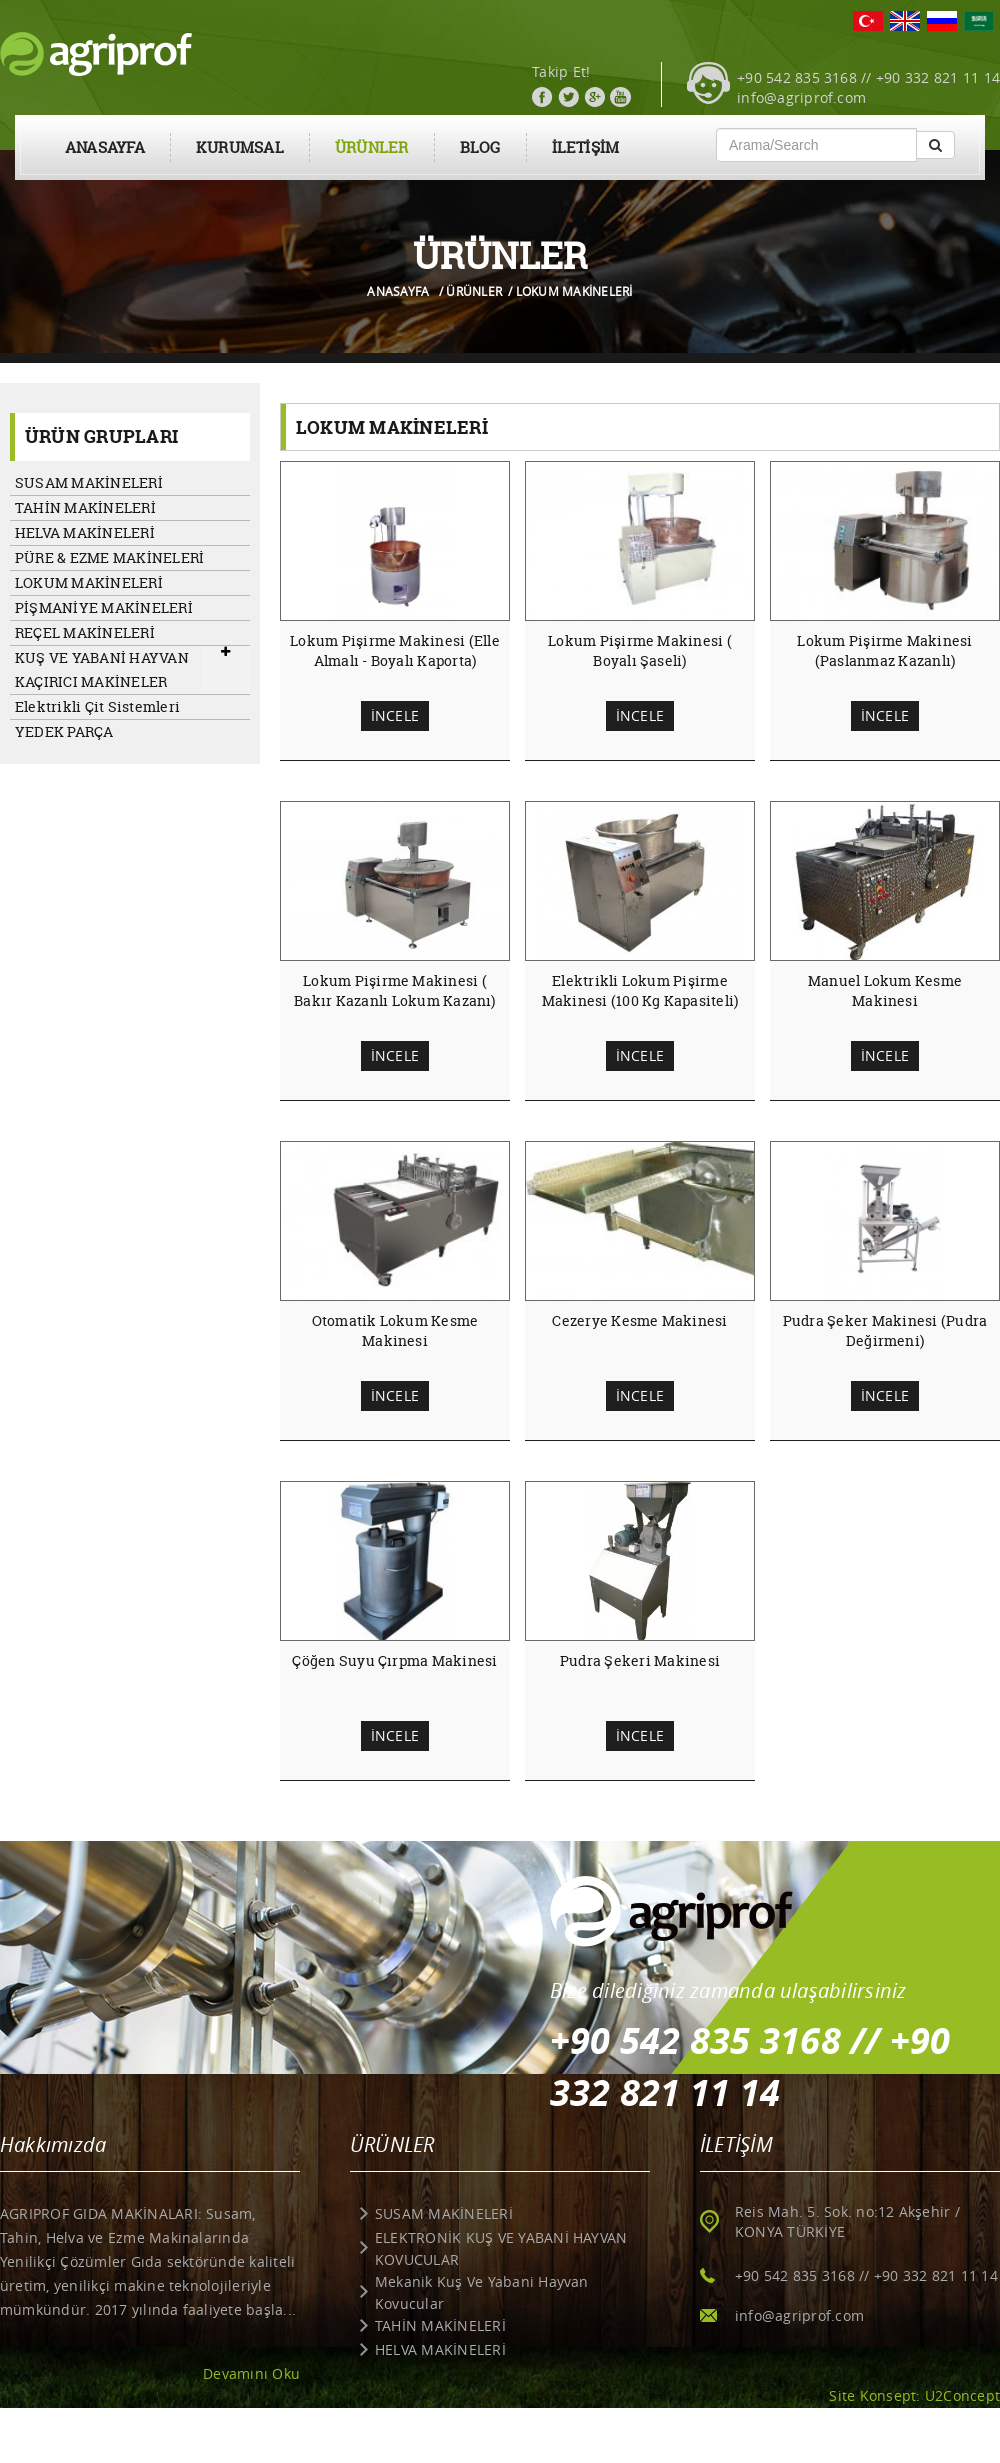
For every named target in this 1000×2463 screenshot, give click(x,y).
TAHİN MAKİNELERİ (85, 507)
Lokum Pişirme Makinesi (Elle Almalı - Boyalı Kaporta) (395, 650)
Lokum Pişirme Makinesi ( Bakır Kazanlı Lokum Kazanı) (394, 990)
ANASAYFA (105, 147)
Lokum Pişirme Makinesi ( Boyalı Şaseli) (640, 650)
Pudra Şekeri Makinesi (640, 1660)
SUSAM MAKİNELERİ (89, 482)
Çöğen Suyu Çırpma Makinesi (394, 1660)
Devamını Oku (251, 2373)
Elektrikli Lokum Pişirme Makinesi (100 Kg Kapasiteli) (640, 990)
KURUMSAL (240, 147)
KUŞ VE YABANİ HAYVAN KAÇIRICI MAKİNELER (102, 669)
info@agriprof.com (801, 97)
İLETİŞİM (586, 147)
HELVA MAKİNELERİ (85, 532)
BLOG (480, 147)
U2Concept (962, 2395)
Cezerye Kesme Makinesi (639, 1320)
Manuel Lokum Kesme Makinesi (885, 990)
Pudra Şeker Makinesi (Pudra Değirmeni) (885, 1330)
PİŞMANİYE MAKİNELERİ (104, 607)
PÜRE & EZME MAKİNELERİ (109, 557)
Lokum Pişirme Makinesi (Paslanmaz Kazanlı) (884, 650)
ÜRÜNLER (372, 147)
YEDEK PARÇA (64, 731)
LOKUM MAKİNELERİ (89, 582)
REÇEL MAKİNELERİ (85, 632)
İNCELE (395, 715)
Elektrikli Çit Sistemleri (97, 706)
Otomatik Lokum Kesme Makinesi (395, 1330)
